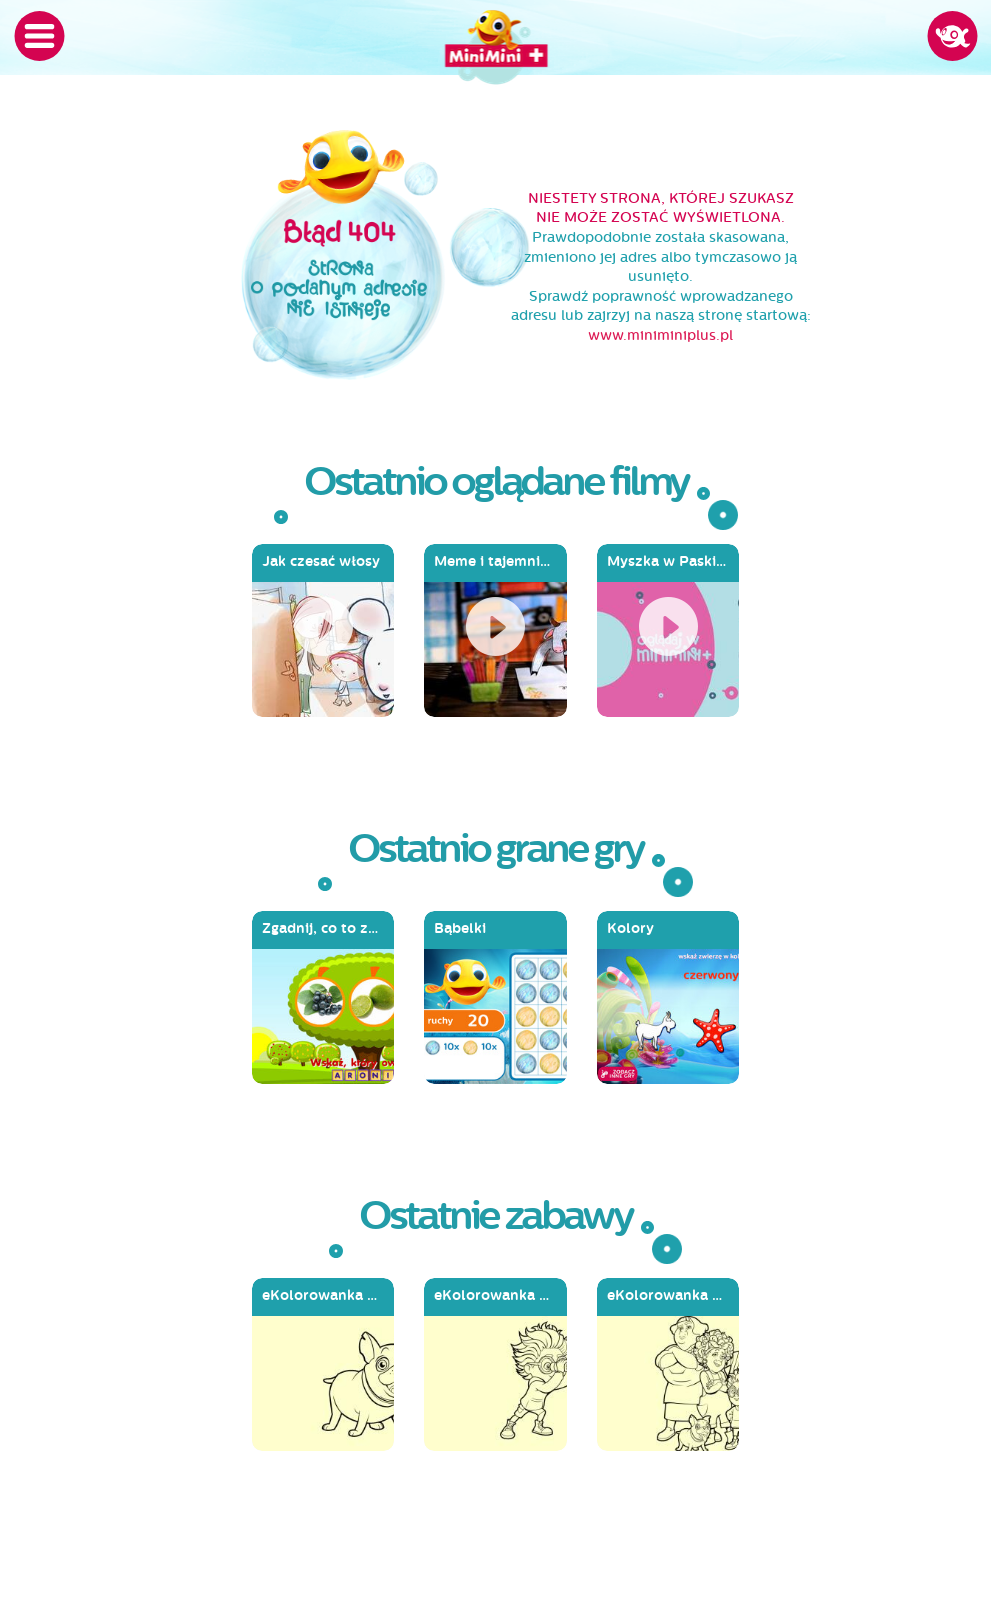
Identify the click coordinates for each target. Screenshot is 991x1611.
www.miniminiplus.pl (660, 335)
